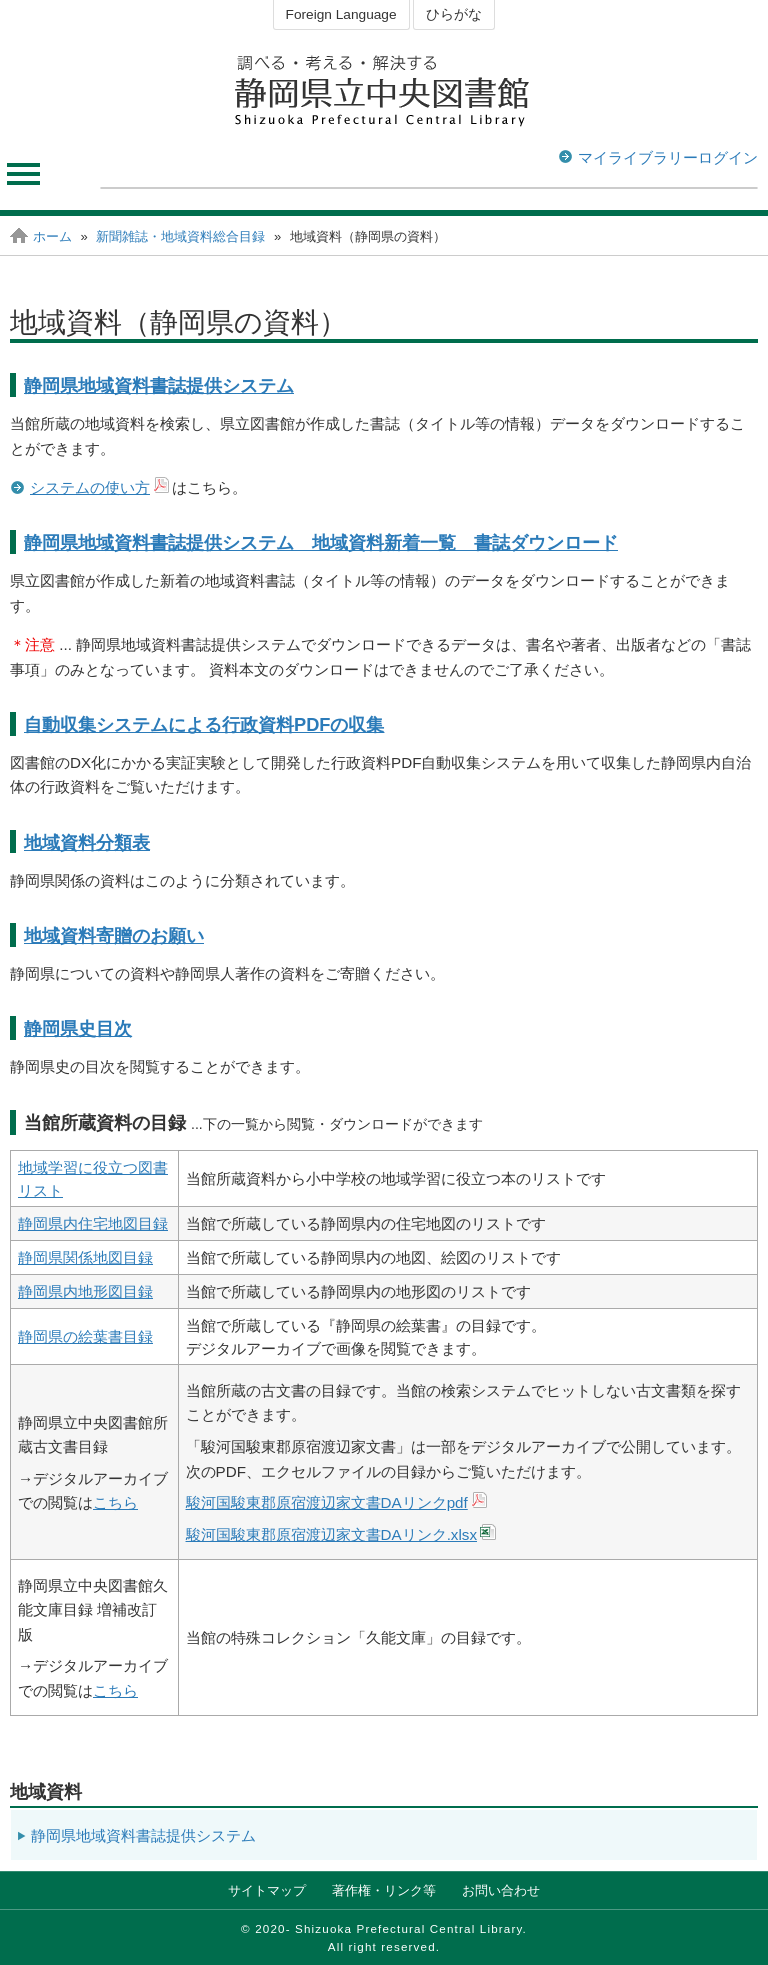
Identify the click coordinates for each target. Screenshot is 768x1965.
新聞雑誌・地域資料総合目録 (180, 236)
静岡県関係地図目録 (85, 1257)
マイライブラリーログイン (668, 157)
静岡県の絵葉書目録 (85, 1336)
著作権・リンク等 (384, 1890)
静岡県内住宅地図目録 (93, 1223)
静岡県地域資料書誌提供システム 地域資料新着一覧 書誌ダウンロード (321, 542)
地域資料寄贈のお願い (114, 935)
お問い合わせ (501, 1890)
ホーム (52, 236)
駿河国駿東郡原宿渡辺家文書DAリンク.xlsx (331, 1534)
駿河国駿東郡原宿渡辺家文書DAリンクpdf (327, 1502)
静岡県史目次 (78, 1028)
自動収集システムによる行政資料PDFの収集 (204, 724)
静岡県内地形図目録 (85, 1291)
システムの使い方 (90, 487)
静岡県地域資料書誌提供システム (159, 385)
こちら (115, 1502)
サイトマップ (267, 1890)
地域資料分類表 (87, 842)
